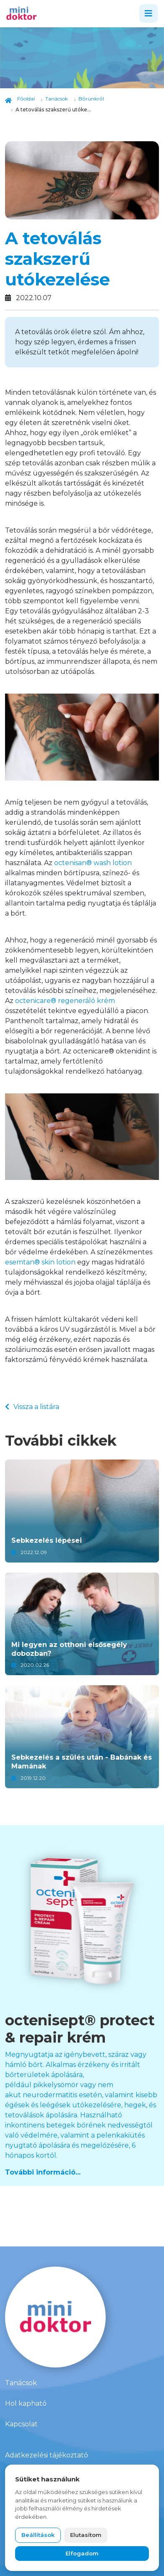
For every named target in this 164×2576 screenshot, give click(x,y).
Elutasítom (86, 2534)
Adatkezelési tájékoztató (46, 2455)
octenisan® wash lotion (93, 863)
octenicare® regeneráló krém (65, 1001)
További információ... (43, 2172)
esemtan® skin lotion (40, 1262)
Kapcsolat (21, 2424)
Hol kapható (26, 2403)
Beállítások (38, 2534)
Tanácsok (21, 2383)
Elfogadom (82, 2553)
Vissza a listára (32, 1407)
